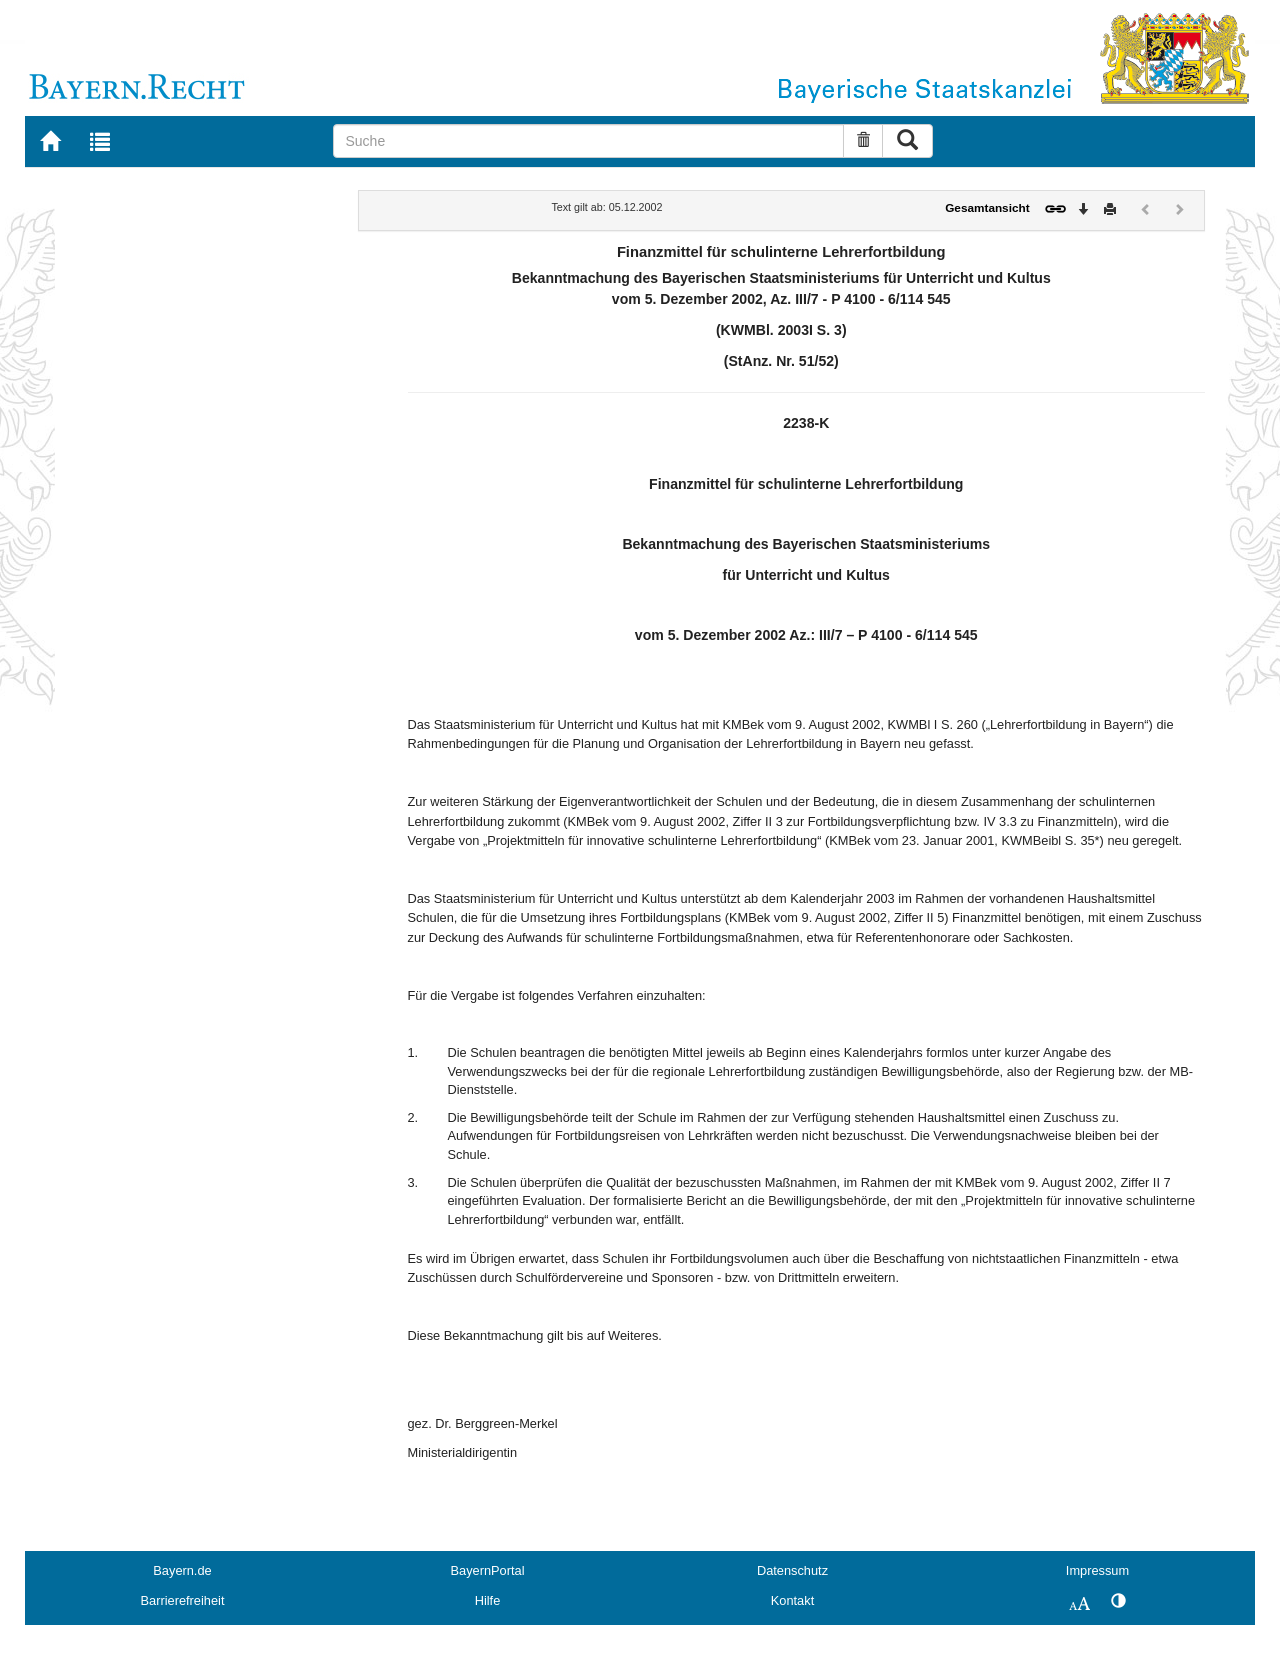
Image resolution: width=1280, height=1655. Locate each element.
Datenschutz (792, 1570)
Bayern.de (182, 1570)
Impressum (1097, 1570)
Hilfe (488, 1600)
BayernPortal (488, 1570)
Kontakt (792, 1600)
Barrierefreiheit (183, 1600)
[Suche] (588, 141)
